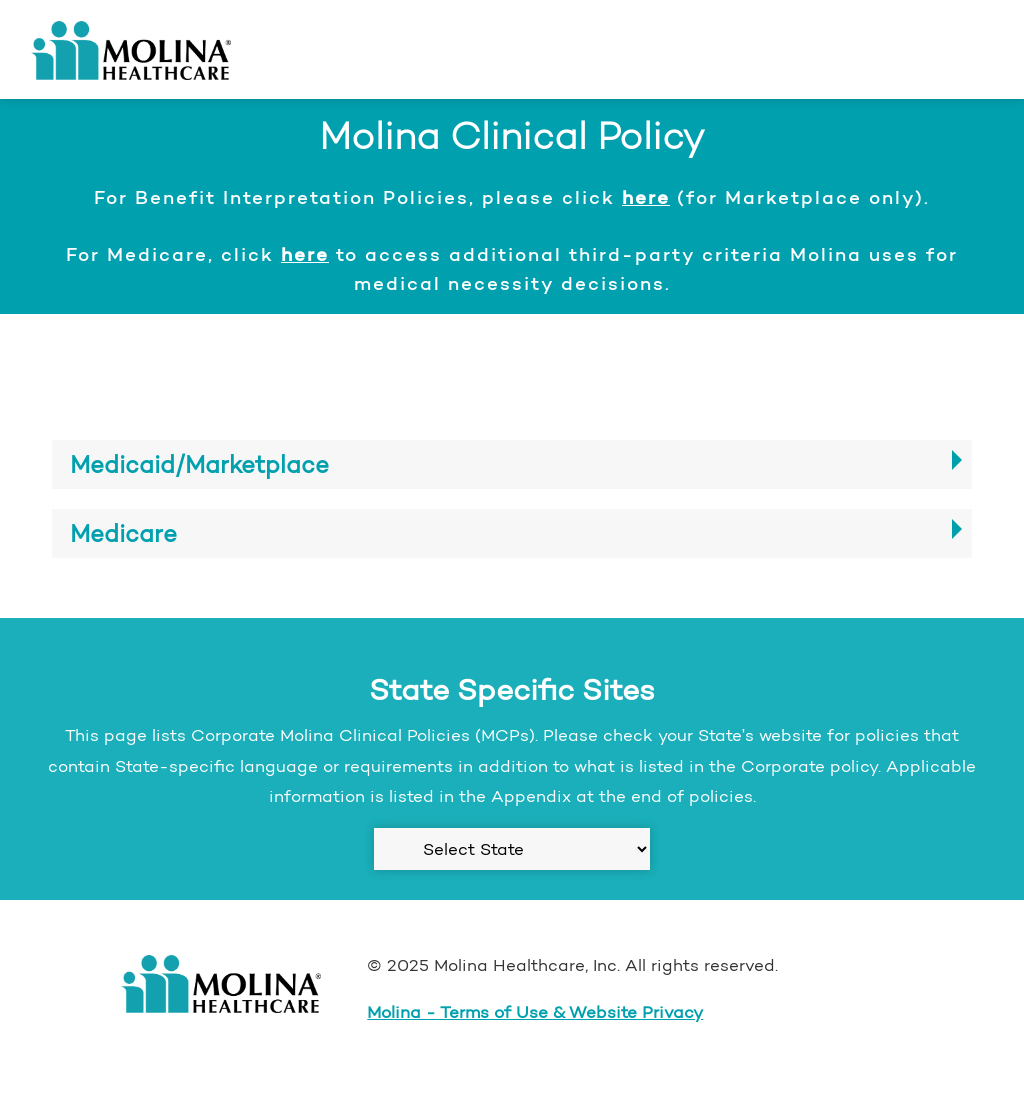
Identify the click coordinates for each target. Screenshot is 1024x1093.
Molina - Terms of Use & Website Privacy (535, 1012)
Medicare (123, 533)
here (646, 197)
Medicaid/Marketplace (199, 464)
